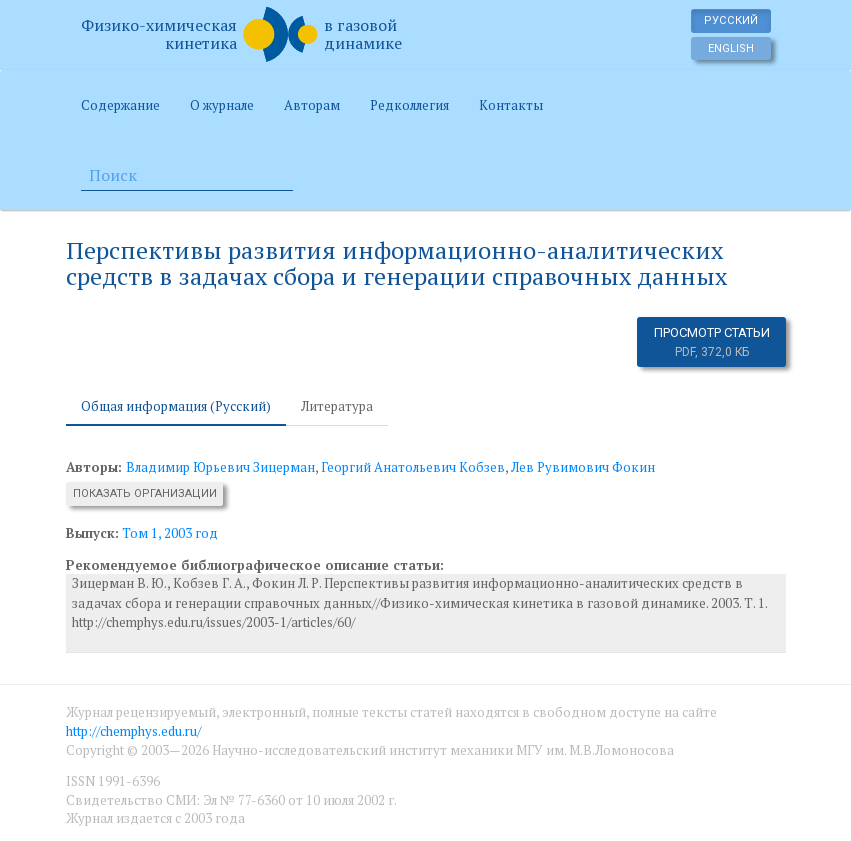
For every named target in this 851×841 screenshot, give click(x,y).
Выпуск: (92, 533)
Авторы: (96, 467)
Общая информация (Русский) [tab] (176, 406)
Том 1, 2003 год (170, 533)
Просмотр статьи (712, 342)
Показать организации (145, 493)
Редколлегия (409, 105)
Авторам (312, 105)
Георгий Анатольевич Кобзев (413, 467)
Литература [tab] (337, 406)
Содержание (120, 105)
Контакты (511, 105)
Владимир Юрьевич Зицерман (220, 467)
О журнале (222, 105)
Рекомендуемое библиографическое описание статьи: (255, 565)
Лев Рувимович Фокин (583, 467)
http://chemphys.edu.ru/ (133, 731)
